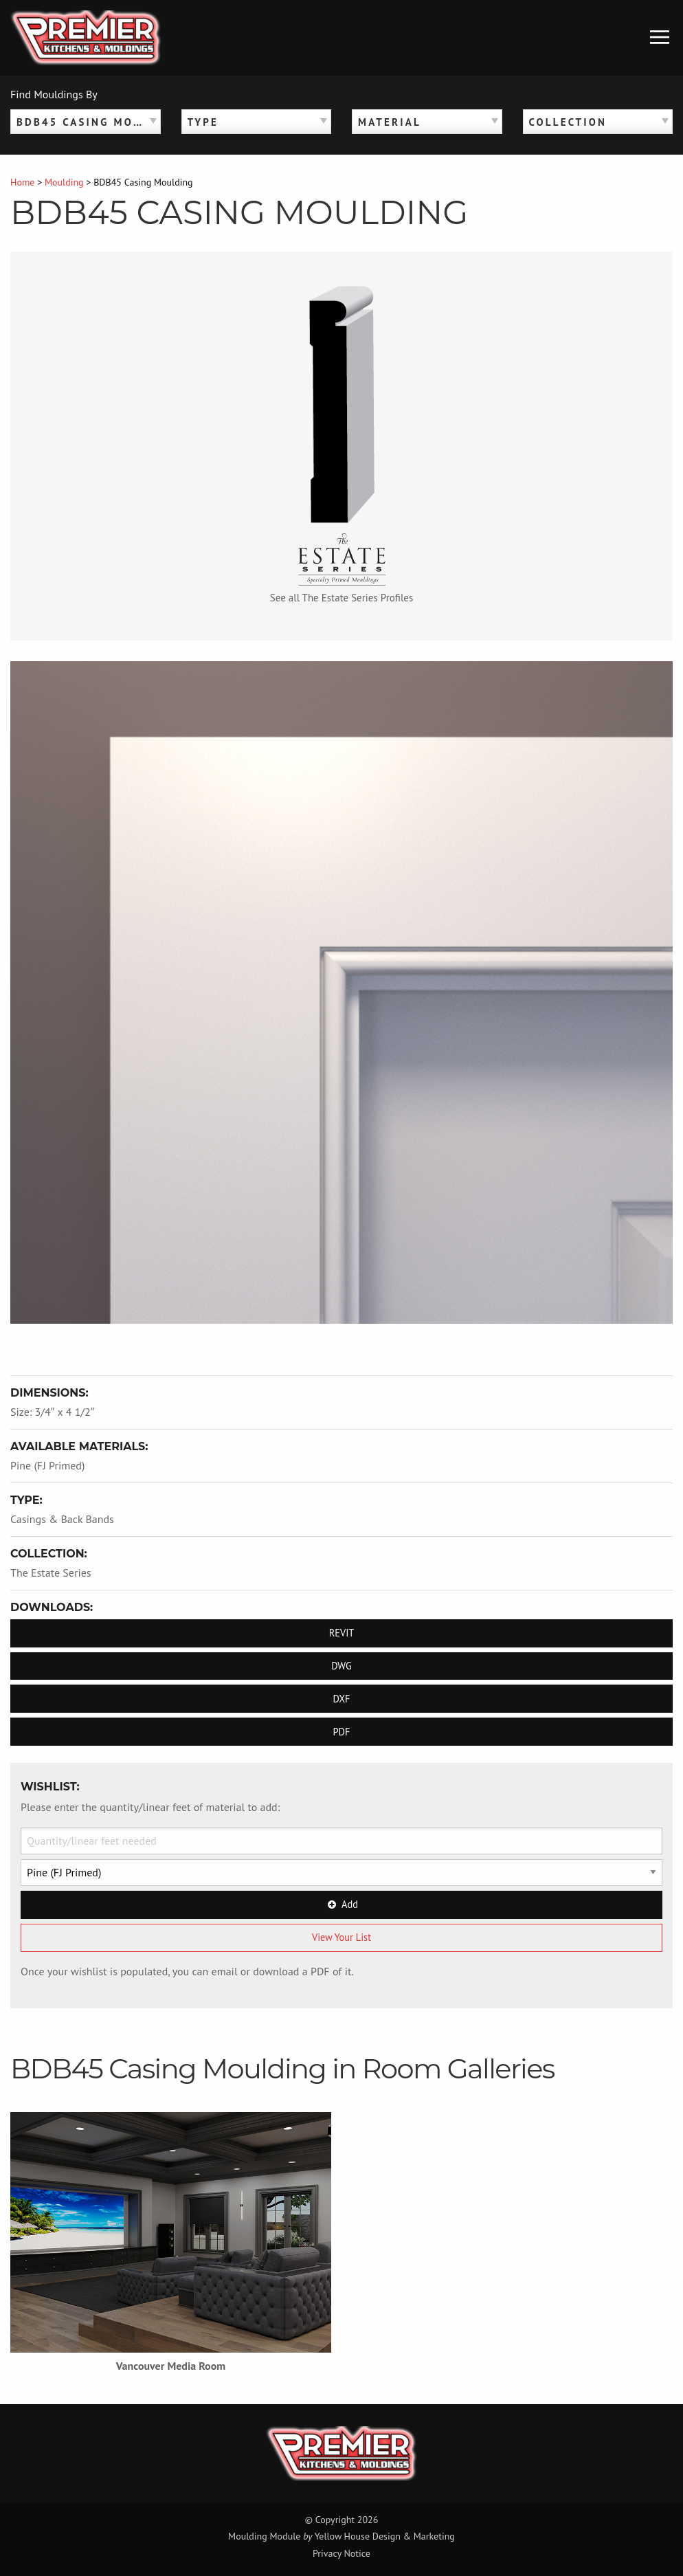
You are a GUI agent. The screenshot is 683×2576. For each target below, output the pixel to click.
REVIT (342, 1632)
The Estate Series (50, 1572)
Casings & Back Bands (62, 1519)
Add (341, 1904)
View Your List (341, 1937)
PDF (341, 1731)
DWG (341, 1665)
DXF (341, 1698)
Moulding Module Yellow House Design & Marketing (341, 2536)
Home (22, 182)
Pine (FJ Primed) (47, 1465)
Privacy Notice (341, 2553)
